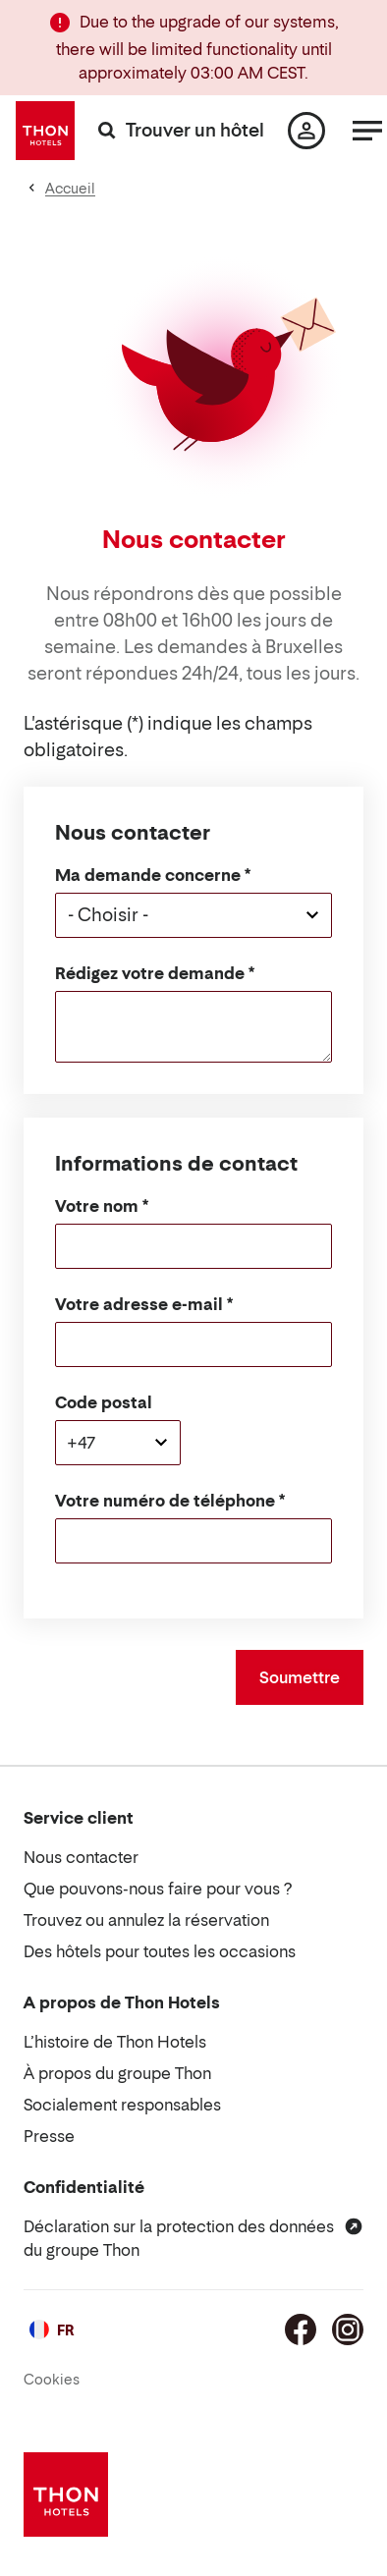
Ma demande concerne (148, 875)
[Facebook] (300, 2329)
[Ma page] (306, 130)
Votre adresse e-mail (139, 1304)
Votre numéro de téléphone (165, 1500)
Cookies (52, 2379)
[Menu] (367, 130)
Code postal (103, 1402)
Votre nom (96, 1206)
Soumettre (299, 1677)
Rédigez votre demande (150, 973)
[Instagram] (347, 2329)
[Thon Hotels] (45, 130)
